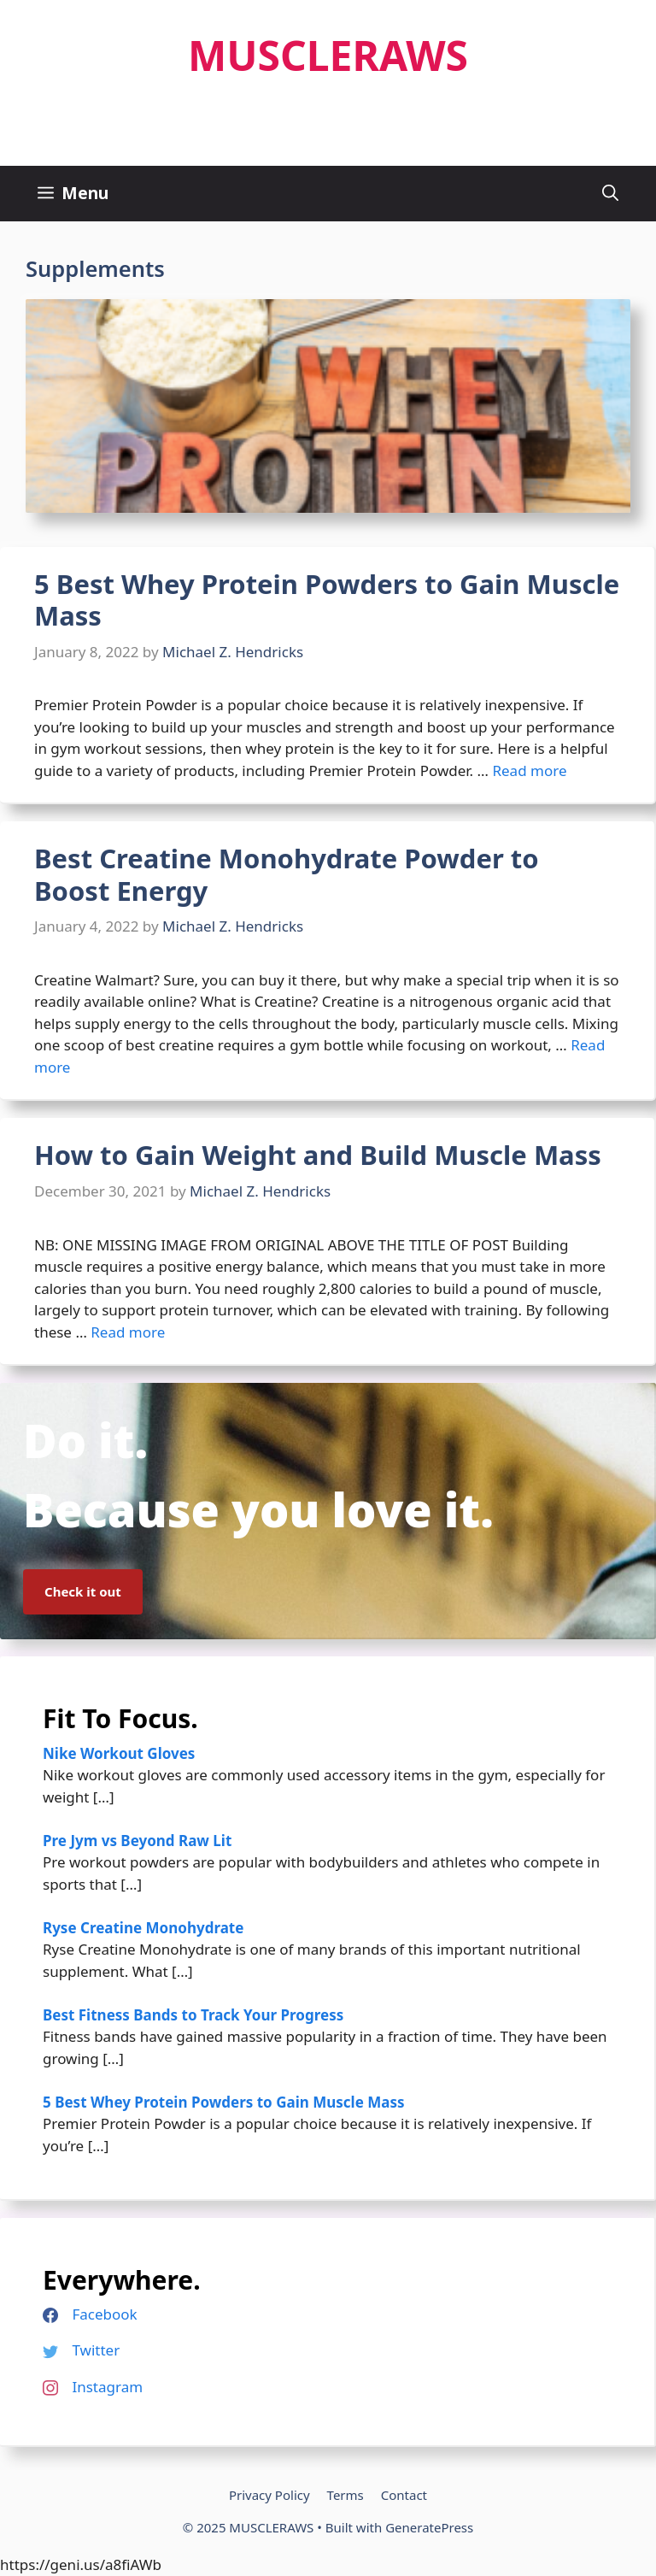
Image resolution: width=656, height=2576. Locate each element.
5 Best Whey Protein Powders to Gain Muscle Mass (326, 599)
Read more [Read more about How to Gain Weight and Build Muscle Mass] (128, 1332)
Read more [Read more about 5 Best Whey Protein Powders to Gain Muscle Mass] (529, 770)
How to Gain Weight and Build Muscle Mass (317, 1155)
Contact (404, 2494)
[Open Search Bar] (610, 193)
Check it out (82, 1591)
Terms (345, 2494)
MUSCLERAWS (328, 55)
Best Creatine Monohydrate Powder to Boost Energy (286, 874)
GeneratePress (429, 2527)
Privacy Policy (269, 2494)
